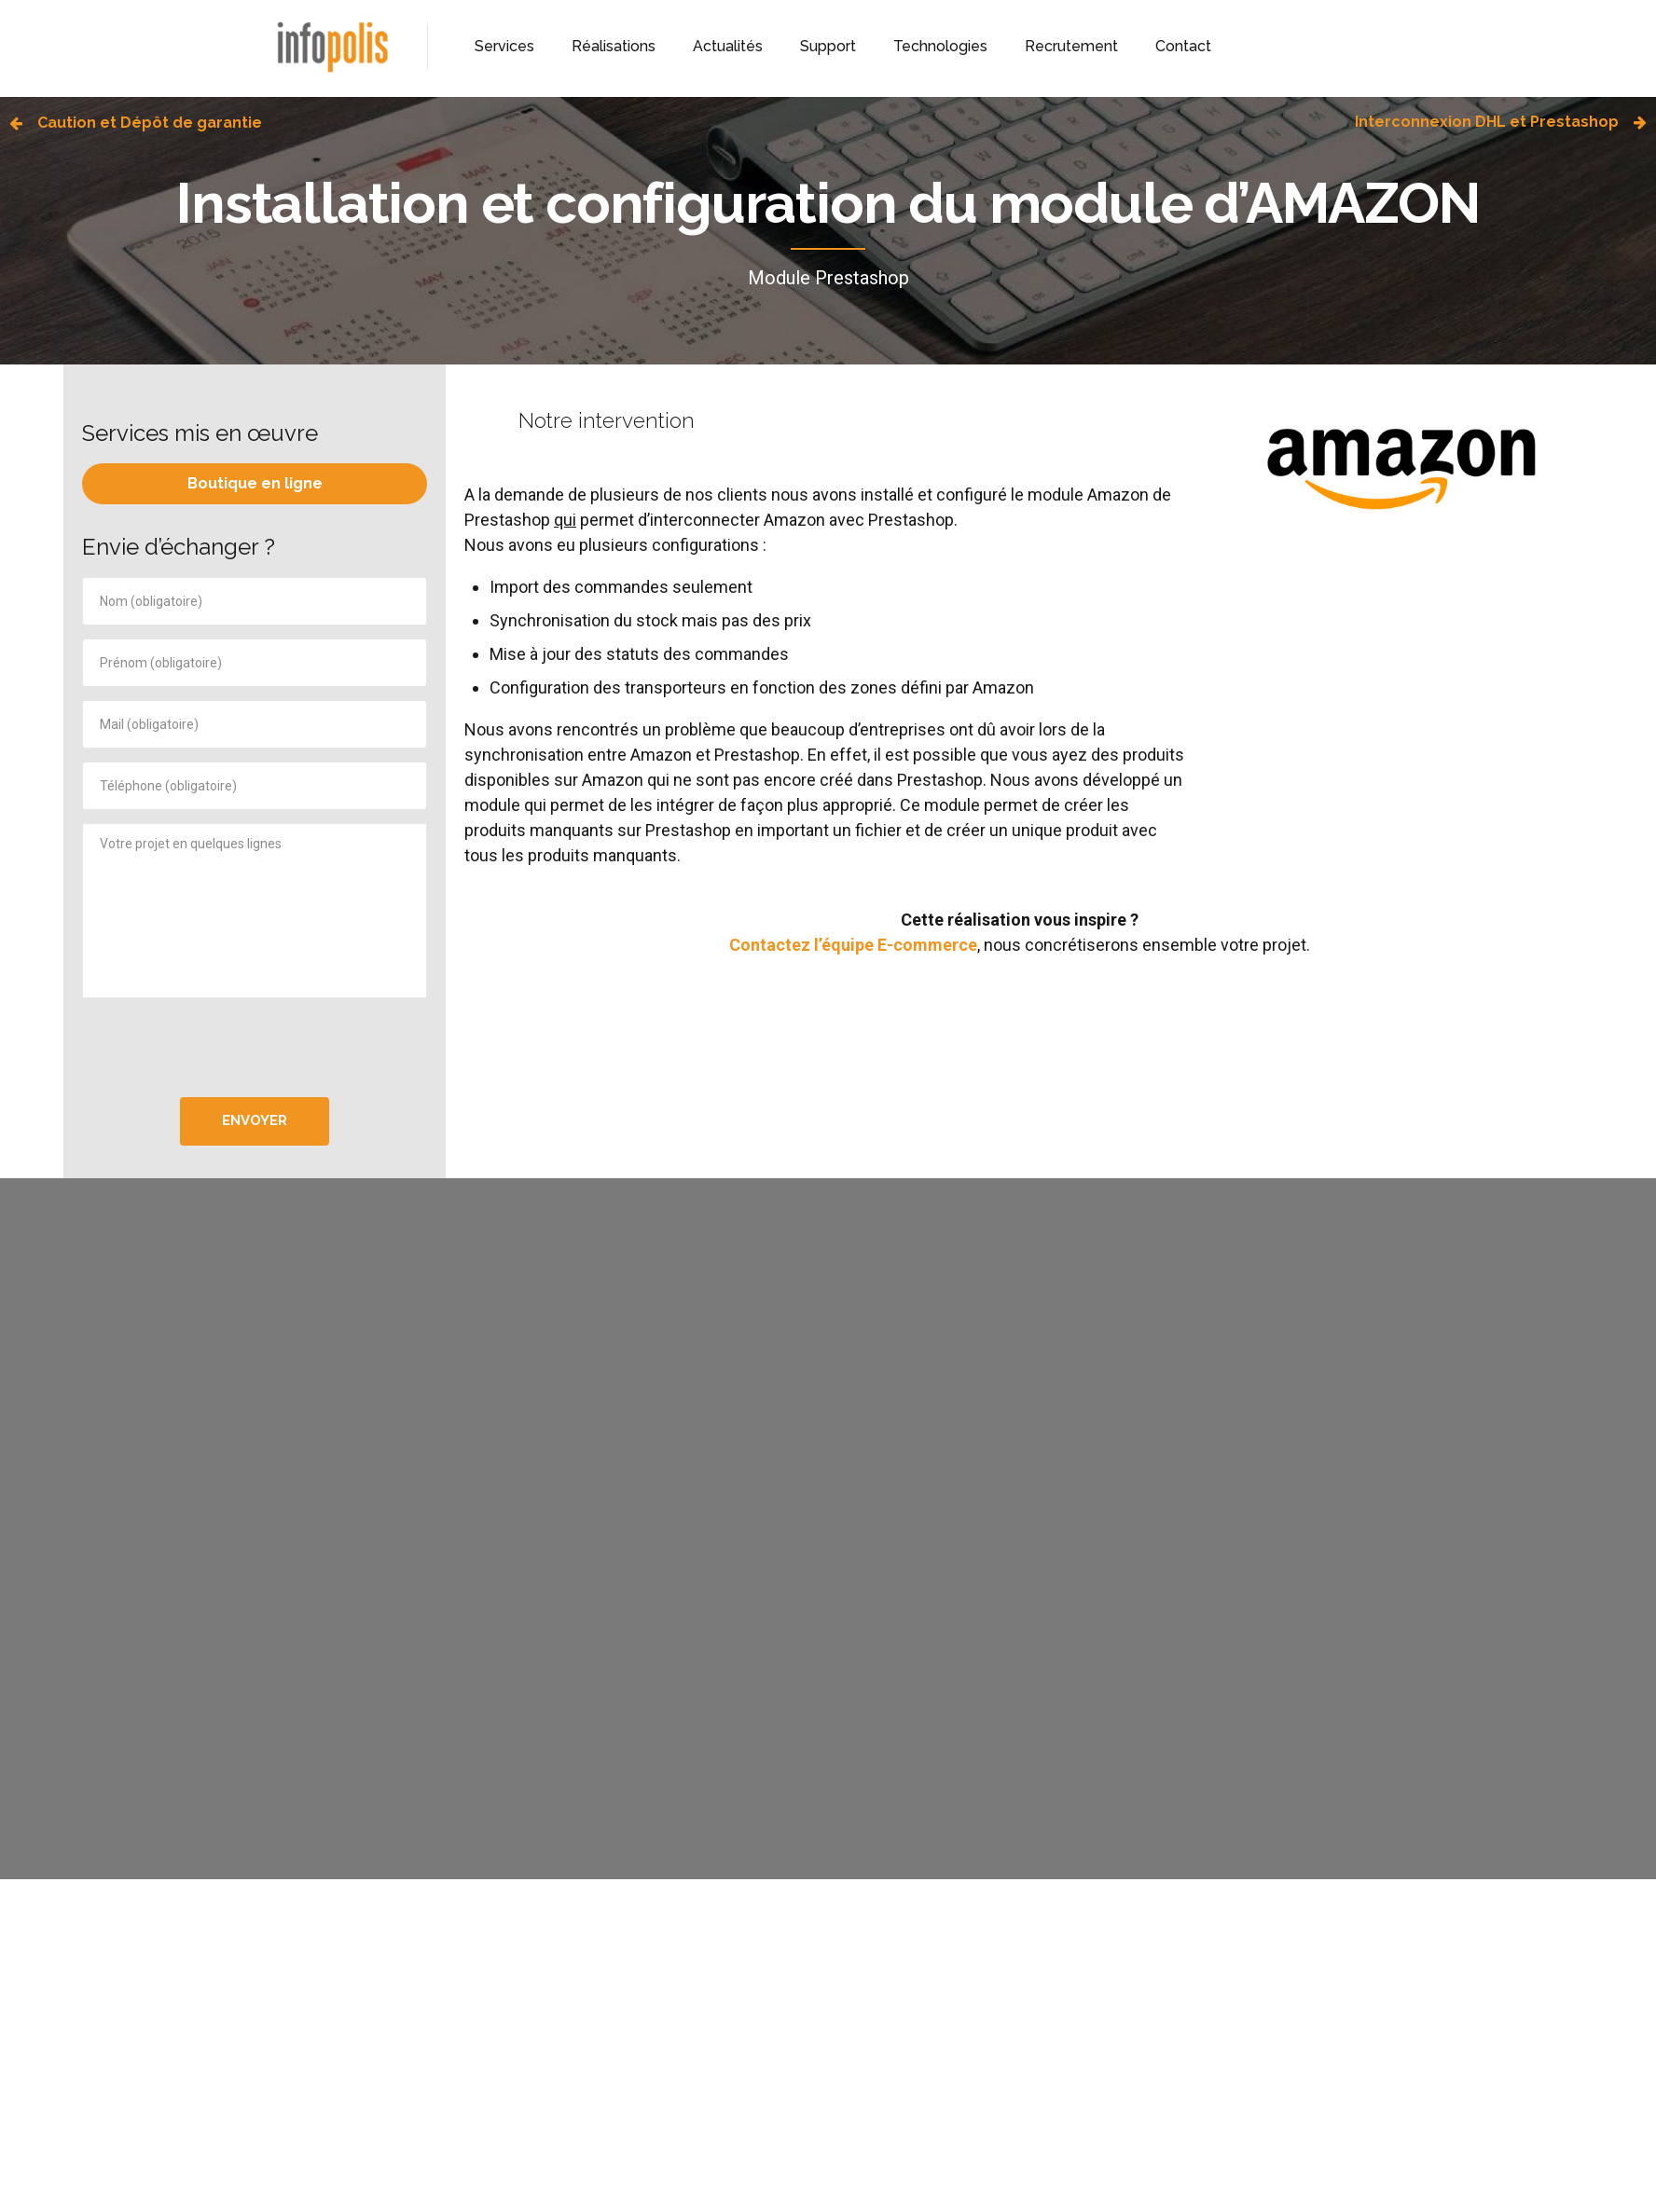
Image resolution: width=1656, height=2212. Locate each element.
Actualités (728, 46)
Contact (1183, 46)
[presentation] (254, 1047)
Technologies (940, 46)
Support (828, 46)
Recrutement (1071, 46)
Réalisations (614, 46)
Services (504, 46)
